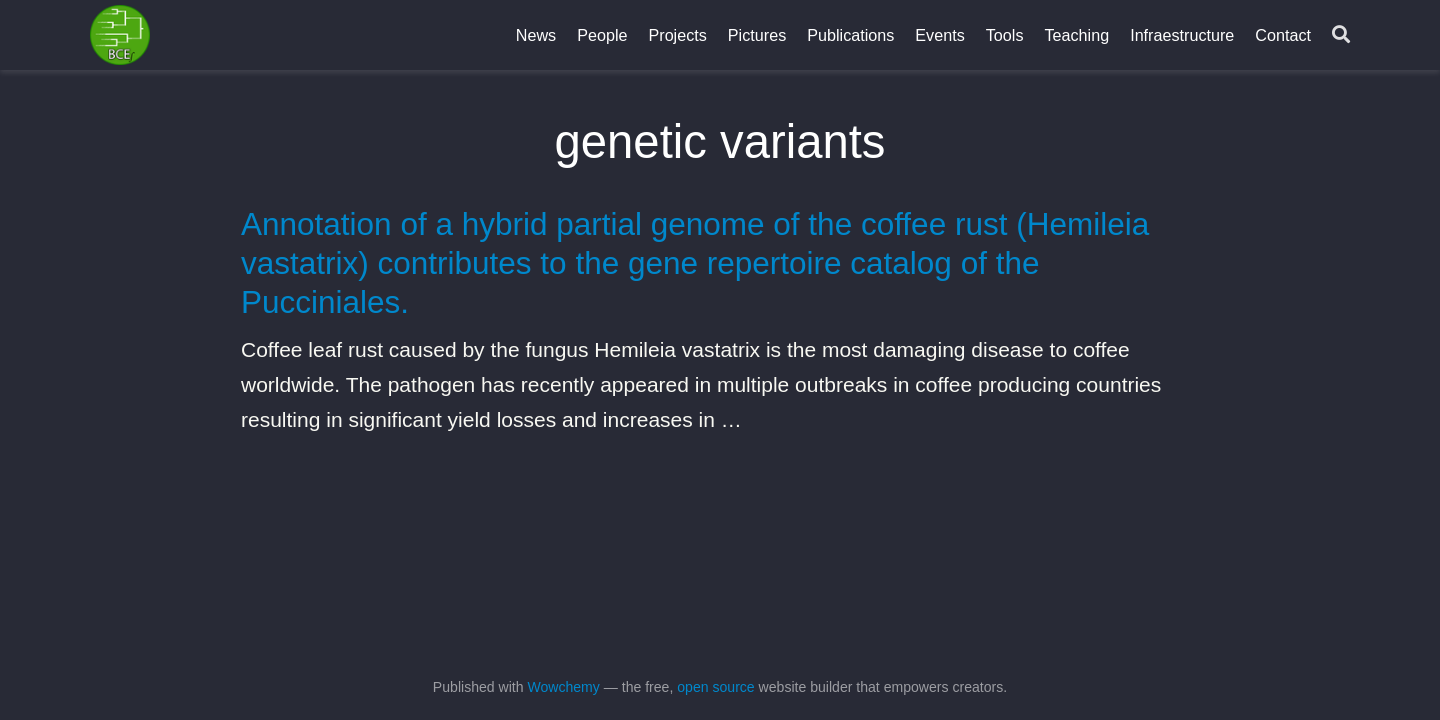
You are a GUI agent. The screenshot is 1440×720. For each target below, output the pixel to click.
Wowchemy (563, 687)
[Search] (1341, 35)
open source (715, 687)
